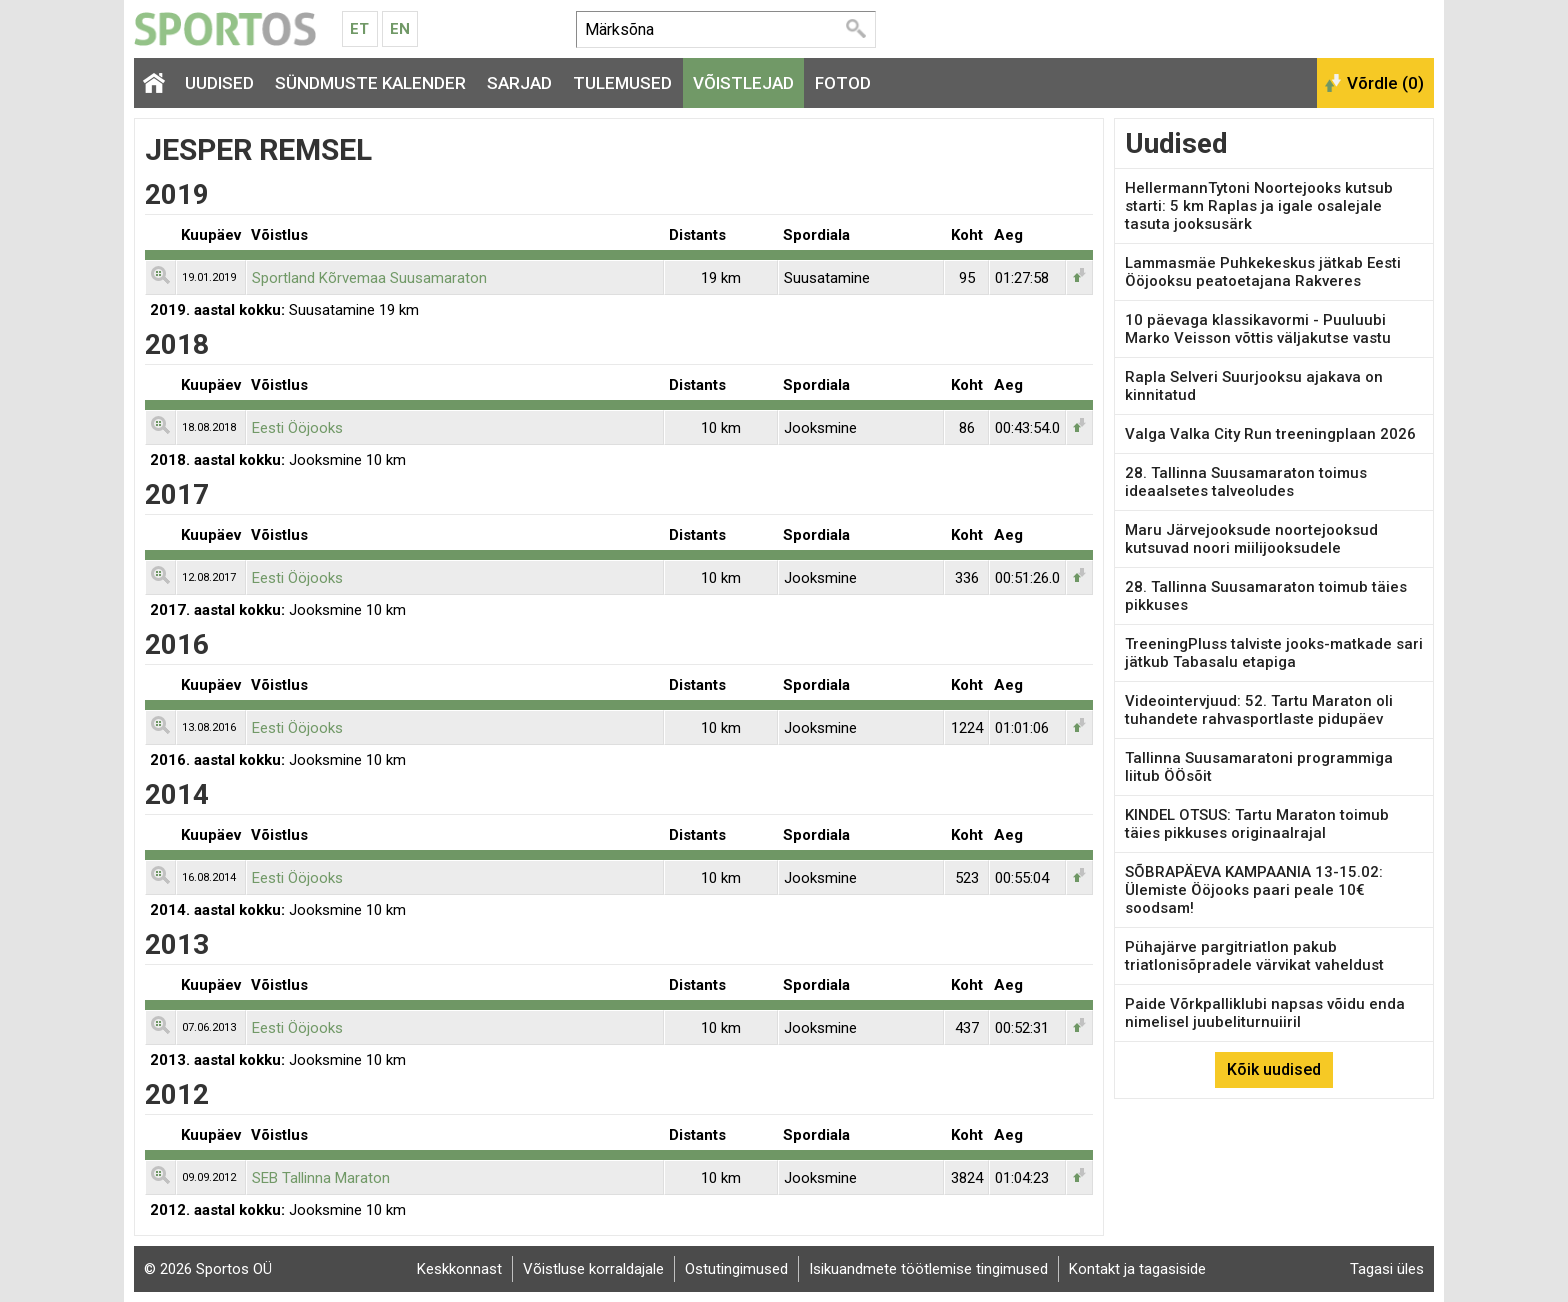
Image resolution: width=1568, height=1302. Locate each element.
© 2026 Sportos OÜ (208, 1269)
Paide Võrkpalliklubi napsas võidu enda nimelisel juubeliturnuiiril (1265, 1013)
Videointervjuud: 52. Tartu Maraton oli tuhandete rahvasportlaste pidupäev (1259, 710)
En (400, 29)
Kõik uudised (1274, 1069)
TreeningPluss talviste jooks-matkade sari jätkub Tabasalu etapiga (1274, 653)
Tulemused (622, 83)
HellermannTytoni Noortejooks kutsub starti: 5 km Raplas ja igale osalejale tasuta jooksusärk (1259, 206)
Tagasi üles (1387, 1269)
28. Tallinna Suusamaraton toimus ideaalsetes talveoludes (1246, 482)
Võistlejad (743, 83)
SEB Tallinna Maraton (321, 1178)
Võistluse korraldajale (593, 1269)
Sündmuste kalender (370, 83)
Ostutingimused (736, 1269)
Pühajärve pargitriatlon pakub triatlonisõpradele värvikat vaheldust (1254, 956)
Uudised (219, 83)
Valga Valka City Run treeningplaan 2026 (1270, 434)
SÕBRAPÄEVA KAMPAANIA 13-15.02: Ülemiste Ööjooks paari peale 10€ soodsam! (1254, 890)
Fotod (843, 83)
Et (359, 29)
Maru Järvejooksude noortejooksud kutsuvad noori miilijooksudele (1251, 539)
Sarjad (519, 83)
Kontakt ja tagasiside (1137, 1269)
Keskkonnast (459, 1269)
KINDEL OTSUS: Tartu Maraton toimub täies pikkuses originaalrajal (1257, 824)
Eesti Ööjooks (297, 428)
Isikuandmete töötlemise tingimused (928, 1269)
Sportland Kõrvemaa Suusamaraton (369, 278)
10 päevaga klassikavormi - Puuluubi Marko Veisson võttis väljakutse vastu (1258, 329)
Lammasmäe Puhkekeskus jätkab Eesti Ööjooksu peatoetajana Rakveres (1263, 272)
